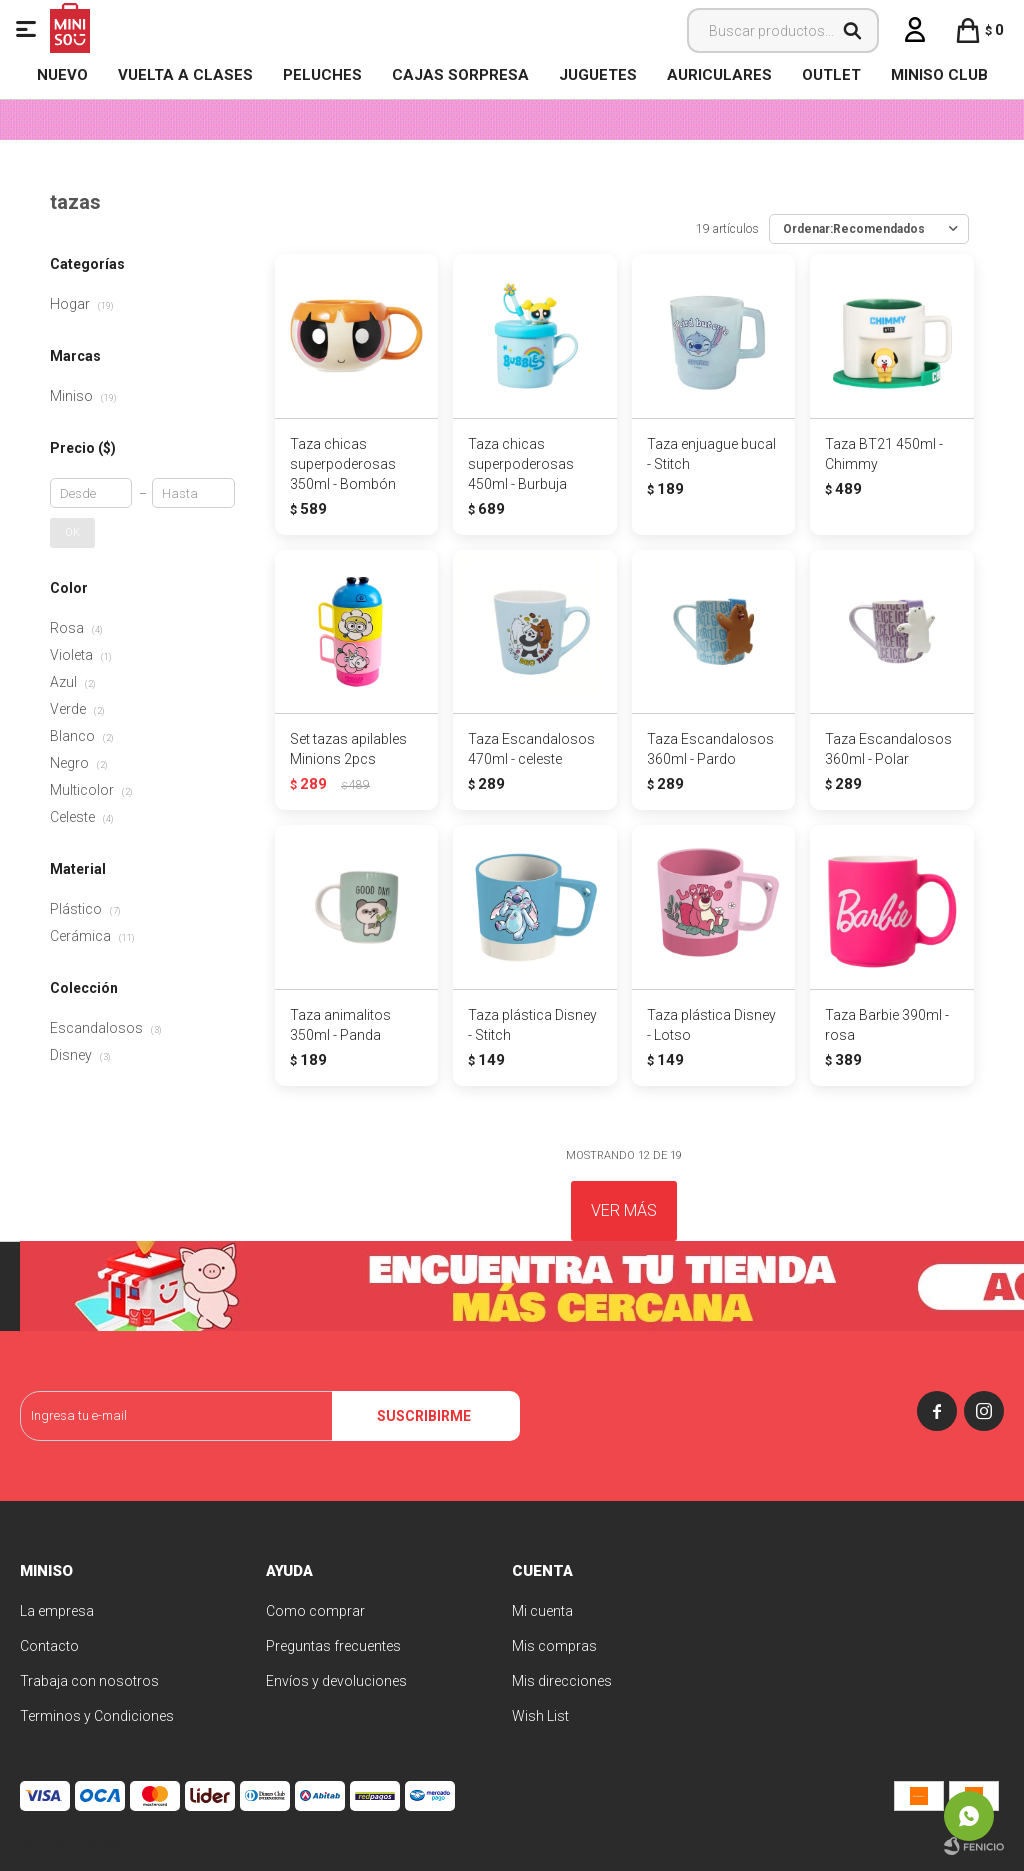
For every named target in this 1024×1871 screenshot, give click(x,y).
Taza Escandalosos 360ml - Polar (888, 749)
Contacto (49, 1646)
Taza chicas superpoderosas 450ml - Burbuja (521, 464)
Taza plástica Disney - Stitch (532, 1025)
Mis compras (554, 1646)
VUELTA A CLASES (185, 75)
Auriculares (719, 75)
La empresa (57, 1611)
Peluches (322, 75)
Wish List (540, 1716)
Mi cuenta (542, 1611)
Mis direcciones (562, 1681)
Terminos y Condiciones (97, 1716)
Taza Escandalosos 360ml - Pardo (710, 749)
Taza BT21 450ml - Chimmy (884, 454)
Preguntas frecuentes (333, 1646)
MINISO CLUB (939, 75)
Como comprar (315, 1611)
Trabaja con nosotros (89, 1681)
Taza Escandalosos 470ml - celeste (531, 749)
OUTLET (831, 75)
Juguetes (598, 75)
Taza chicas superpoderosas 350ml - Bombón (343, 464)
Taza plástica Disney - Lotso (711, 1025)
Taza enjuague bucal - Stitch (711, 454)
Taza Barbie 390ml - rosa (887, 1025)
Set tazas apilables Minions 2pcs (348, 749)
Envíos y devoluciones (336, 1681)
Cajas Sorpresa (460, 75)
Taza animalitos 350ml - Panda (340, 1025)
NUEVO (62, 75)
